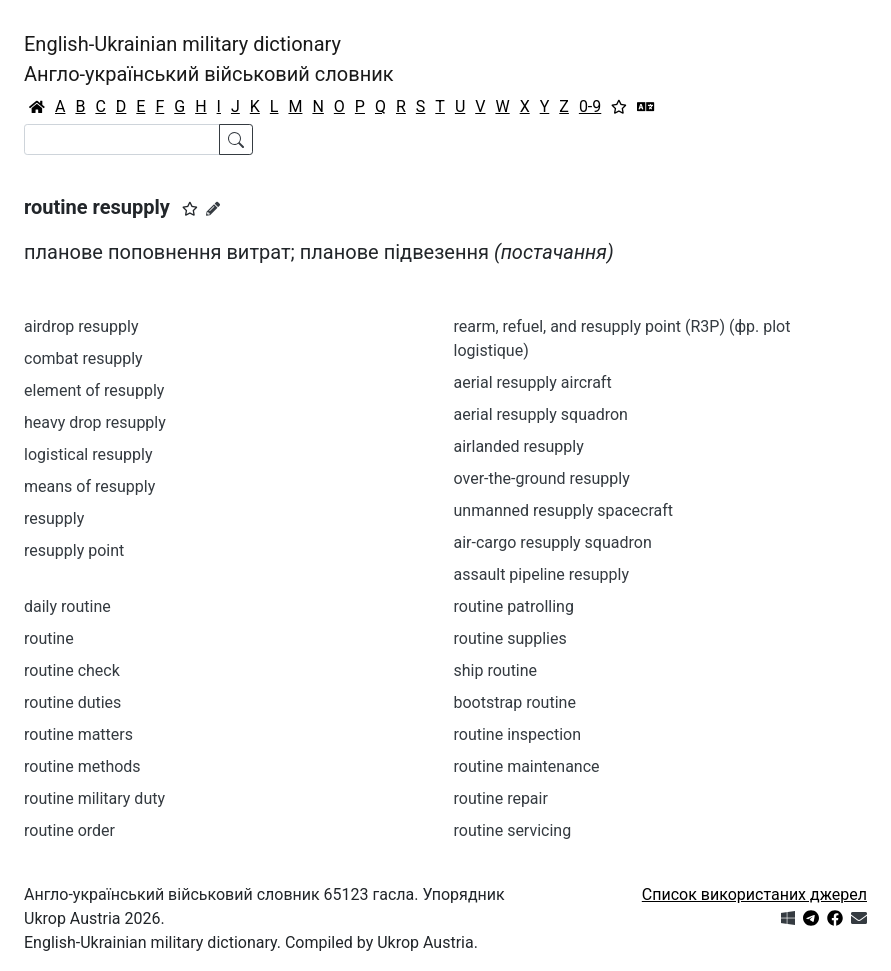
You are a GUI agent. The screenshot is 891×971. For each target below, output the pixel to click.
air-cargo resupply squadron (553, 542)
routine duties (72, 702)
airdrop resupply (81, 326)
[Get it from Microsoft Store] (788, 918)
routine (49, 638)
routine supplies (510, 638)
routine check (72, 670)
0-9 (590, 106)
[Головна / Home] (37, 107)
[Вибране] (619, 107)
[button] (190, 209)
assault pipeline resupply (542, 574)
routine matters (78, 734)
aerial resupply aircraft (533, 382)
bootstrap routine (515, 702)
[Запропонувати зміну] (213, 209)
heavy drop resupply (95, 422)
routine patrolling (514, 606)
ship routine (496, 670)
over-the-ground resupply (542, 478)
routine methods (82, 766)
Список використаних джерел (754, 894)
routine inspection (518, 734)
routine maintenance (527, 766)
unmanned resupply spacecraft (564, 510)
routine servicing (513, 830)
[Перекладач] (646, 107)
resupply (54, 518)
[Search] (122, 139)
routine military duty (94, 798)
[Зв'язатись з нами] (859, 918)
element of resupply (94, 390)
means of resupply (89, 486)
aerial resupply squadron (541, 414)
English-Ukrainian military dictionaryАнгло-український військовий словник (209, 59)
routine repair (501, 798)
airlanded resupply (519, 446)
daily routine (67, 606)
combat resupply (83, 358)
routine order (69, 830)
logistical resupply (88, 454)
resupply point (74, 550)
